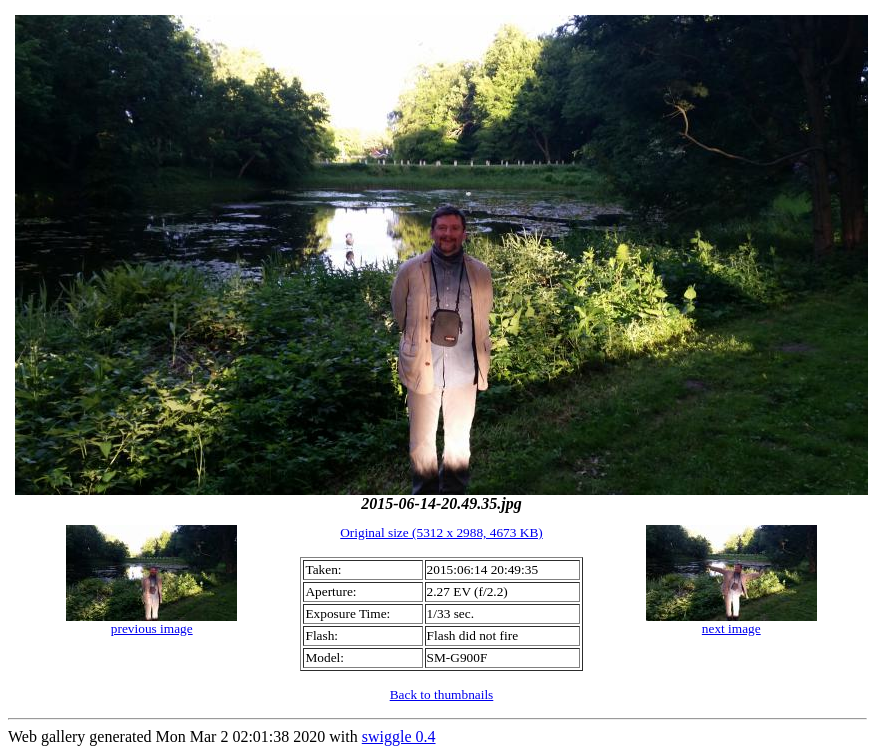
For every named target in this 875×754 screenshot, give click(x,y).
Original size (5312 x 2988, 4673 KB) (441, 532)
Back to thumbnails (442, 694)
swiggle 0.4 (399, 736)
